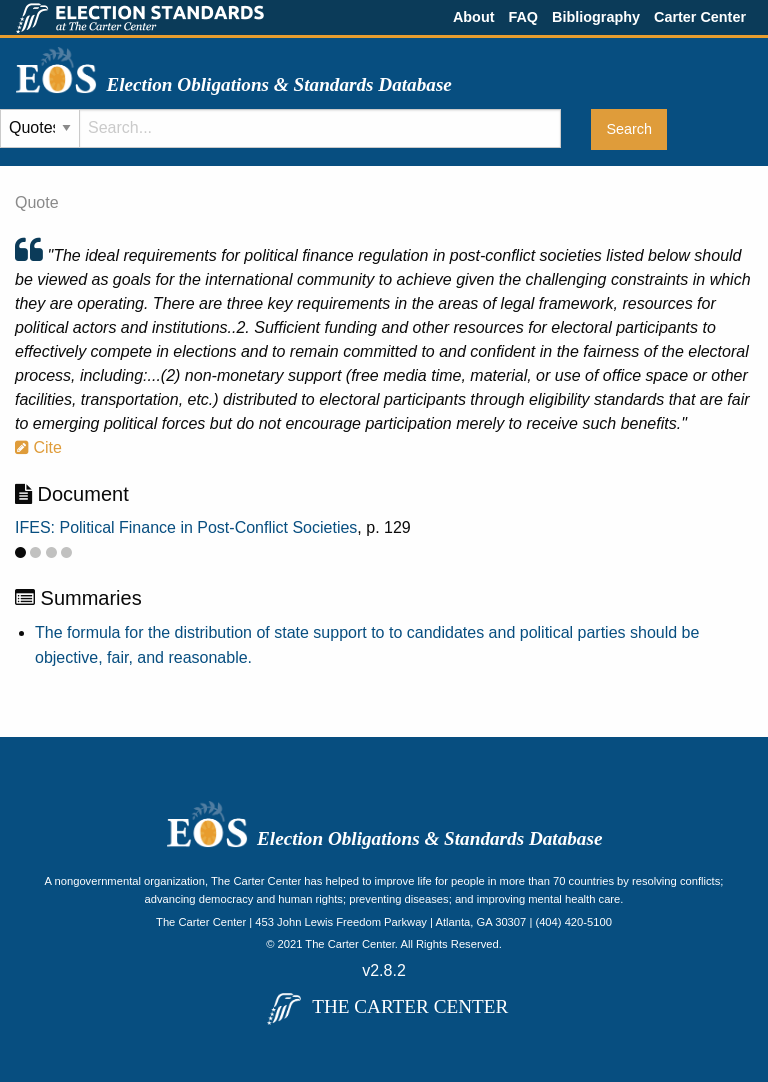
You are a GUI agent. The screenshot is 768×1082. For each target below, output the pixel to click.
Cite (38, 447)
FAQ (523, 17)
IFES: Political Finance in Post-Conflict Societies (186, 527)
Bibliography (596, 17)
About (474, 17)
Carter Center (700, 17)
